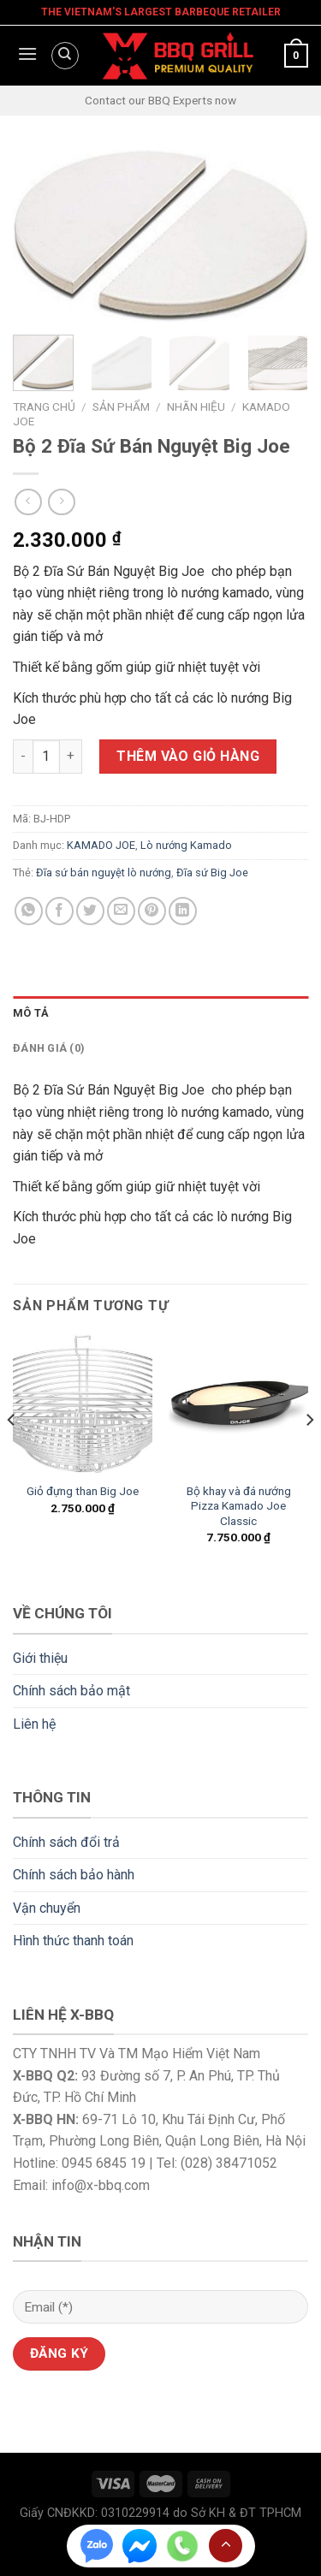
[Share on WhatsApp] (29, 911)
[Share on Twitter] (90, 911)
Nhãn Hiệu (196, 406)
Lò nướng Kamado (186, 845)
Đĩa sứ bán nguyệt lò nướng (103, 872)
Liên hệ (34, 1724)
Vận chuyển (46, 1908)
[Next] (309, 1454)
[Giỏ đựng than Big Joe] (82, 1404)
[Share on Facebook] (59, 911)
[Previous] (12, 1454)
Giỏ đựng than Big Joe (83, 1491)
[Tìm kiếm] (65, 55)
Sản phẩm (121, 406)
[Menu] (25, 55)
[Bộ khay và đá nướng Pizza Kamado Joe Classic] (238, 1404)
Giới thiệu (40, 1658)
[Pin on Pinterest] (152, 911)
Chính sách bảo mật (71, 1691)
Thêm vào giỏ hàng (187, 756)
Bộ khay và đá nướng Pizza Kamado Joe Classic (239, 1506)
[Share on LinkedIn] (183, 911)
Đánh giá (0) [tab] (49, 1048)
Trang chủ (44, 406)
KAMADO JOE (101, 845)
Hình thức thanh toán (73, 1940)
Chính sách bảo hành (73, 1875)
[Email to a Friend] (121, 911)
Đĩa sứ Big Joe (212, 872)
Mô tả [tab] (31, 1012)
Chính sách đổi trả (66, 1842)
